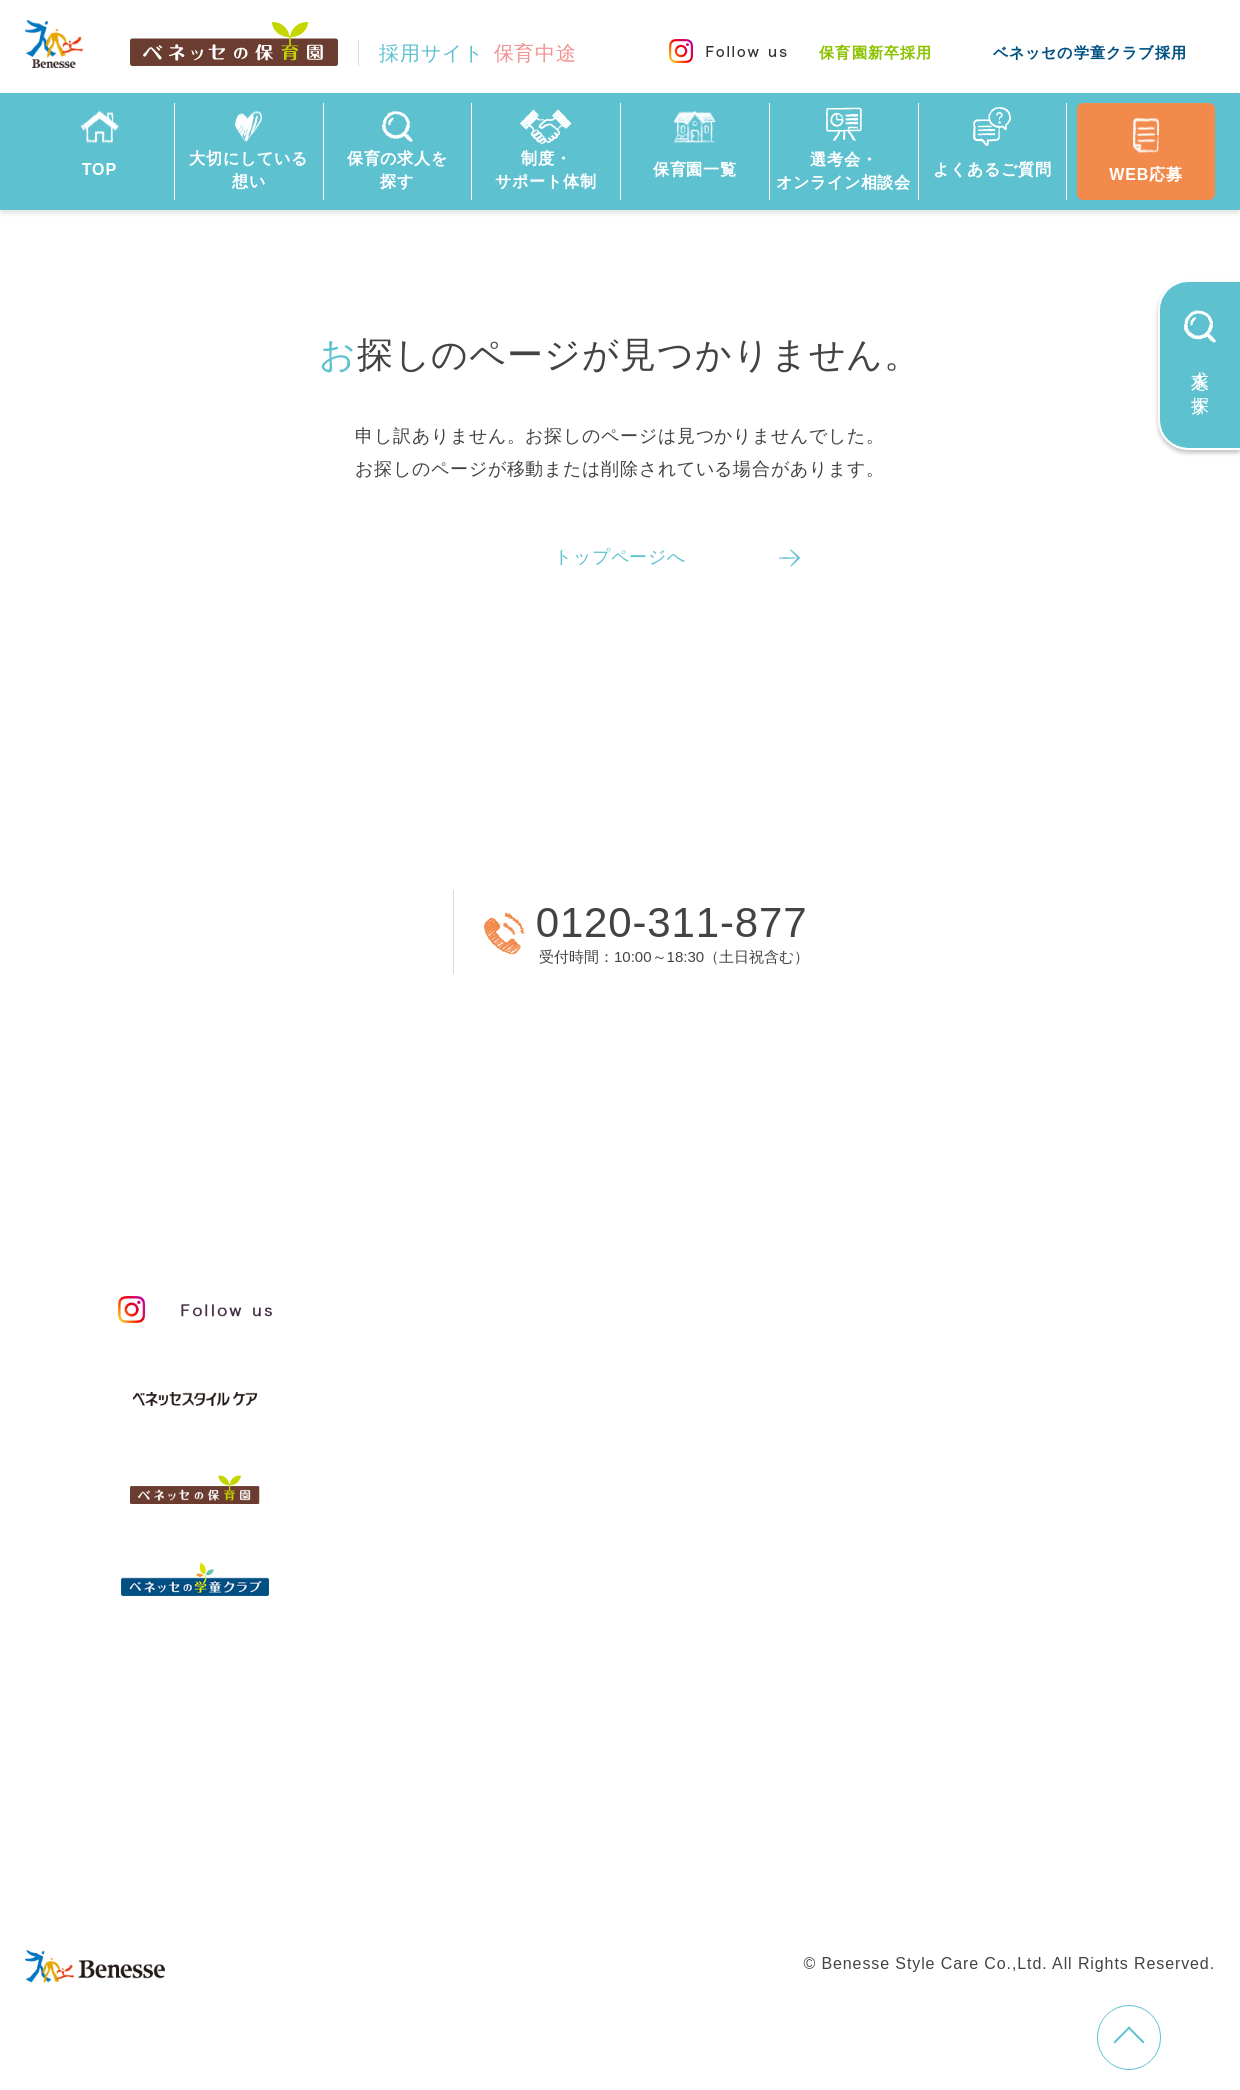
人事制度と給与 (957, 1296)
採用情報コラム (957, 1662)
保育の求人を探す (541, 1533)
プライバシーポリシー (871, 1816)
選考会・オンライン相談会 (592, 1640)
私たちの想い (522, 1341)
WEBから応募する (249, 931)
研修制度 (926, 1508)
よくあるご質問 (529, 1693)
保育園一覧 (502, 1587)
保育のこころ (522, 1386)
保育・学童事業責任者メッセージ (617, 1296)
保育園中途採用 (499, 1854)
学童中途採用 (777, 1854)
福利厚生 (926, 1553)
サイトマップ (617, 1816)
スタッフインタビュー (564, 1476)
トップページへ (620, 557)
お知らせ (926, 1707)
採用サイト (478, 53)
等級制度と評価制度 (978, 1341)
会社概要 (728, 1816)
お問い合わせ (490, 1816)
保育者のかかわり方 (554, 1431)
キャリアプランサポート (999, 1386)
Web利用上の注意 (1049, 1816)
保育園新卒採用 (875, 52)
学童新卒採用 (904, 1854)
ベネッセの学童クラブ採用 (1090, 52)
